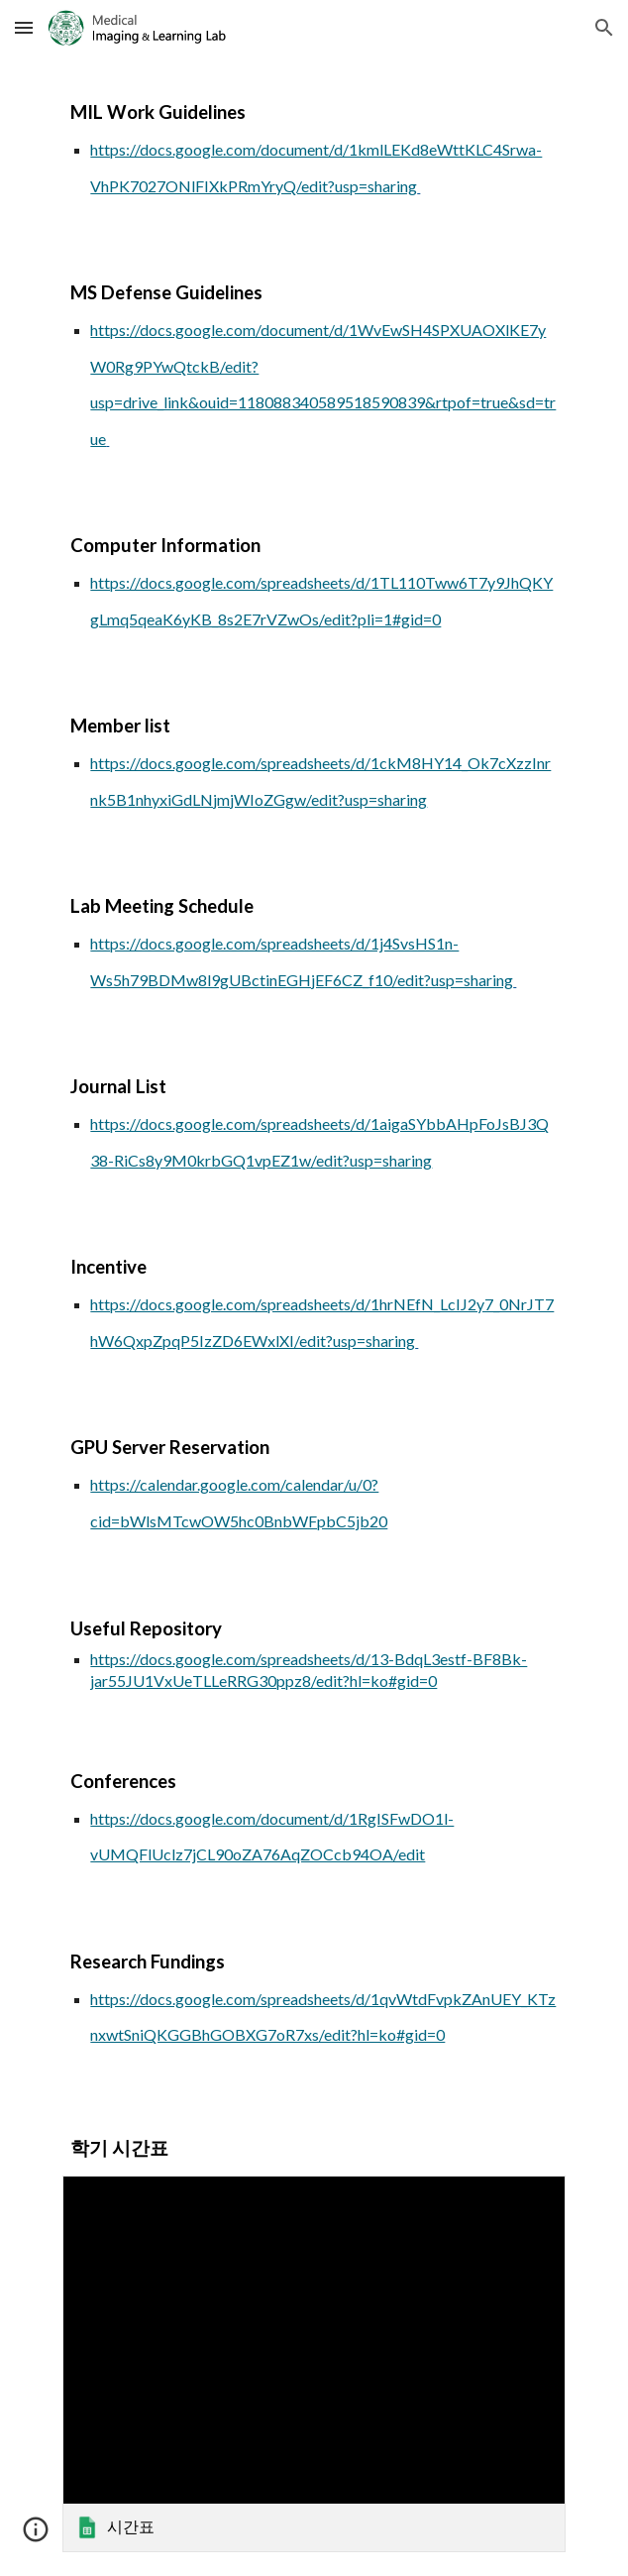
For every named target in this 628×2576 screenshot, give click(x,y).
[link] (313, 2364)
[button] (24, 27)
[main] (313, 145)
